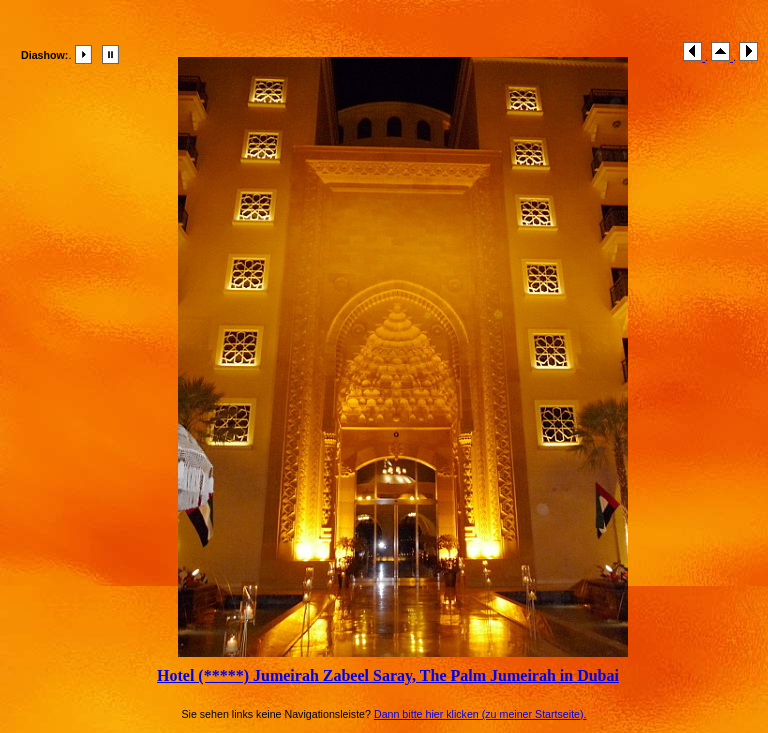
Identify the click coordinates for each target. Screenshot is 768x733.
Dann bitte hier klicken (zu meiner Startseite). (480, 714)
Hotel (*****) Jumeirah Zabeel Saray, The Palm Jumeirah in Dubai (388, 675)
